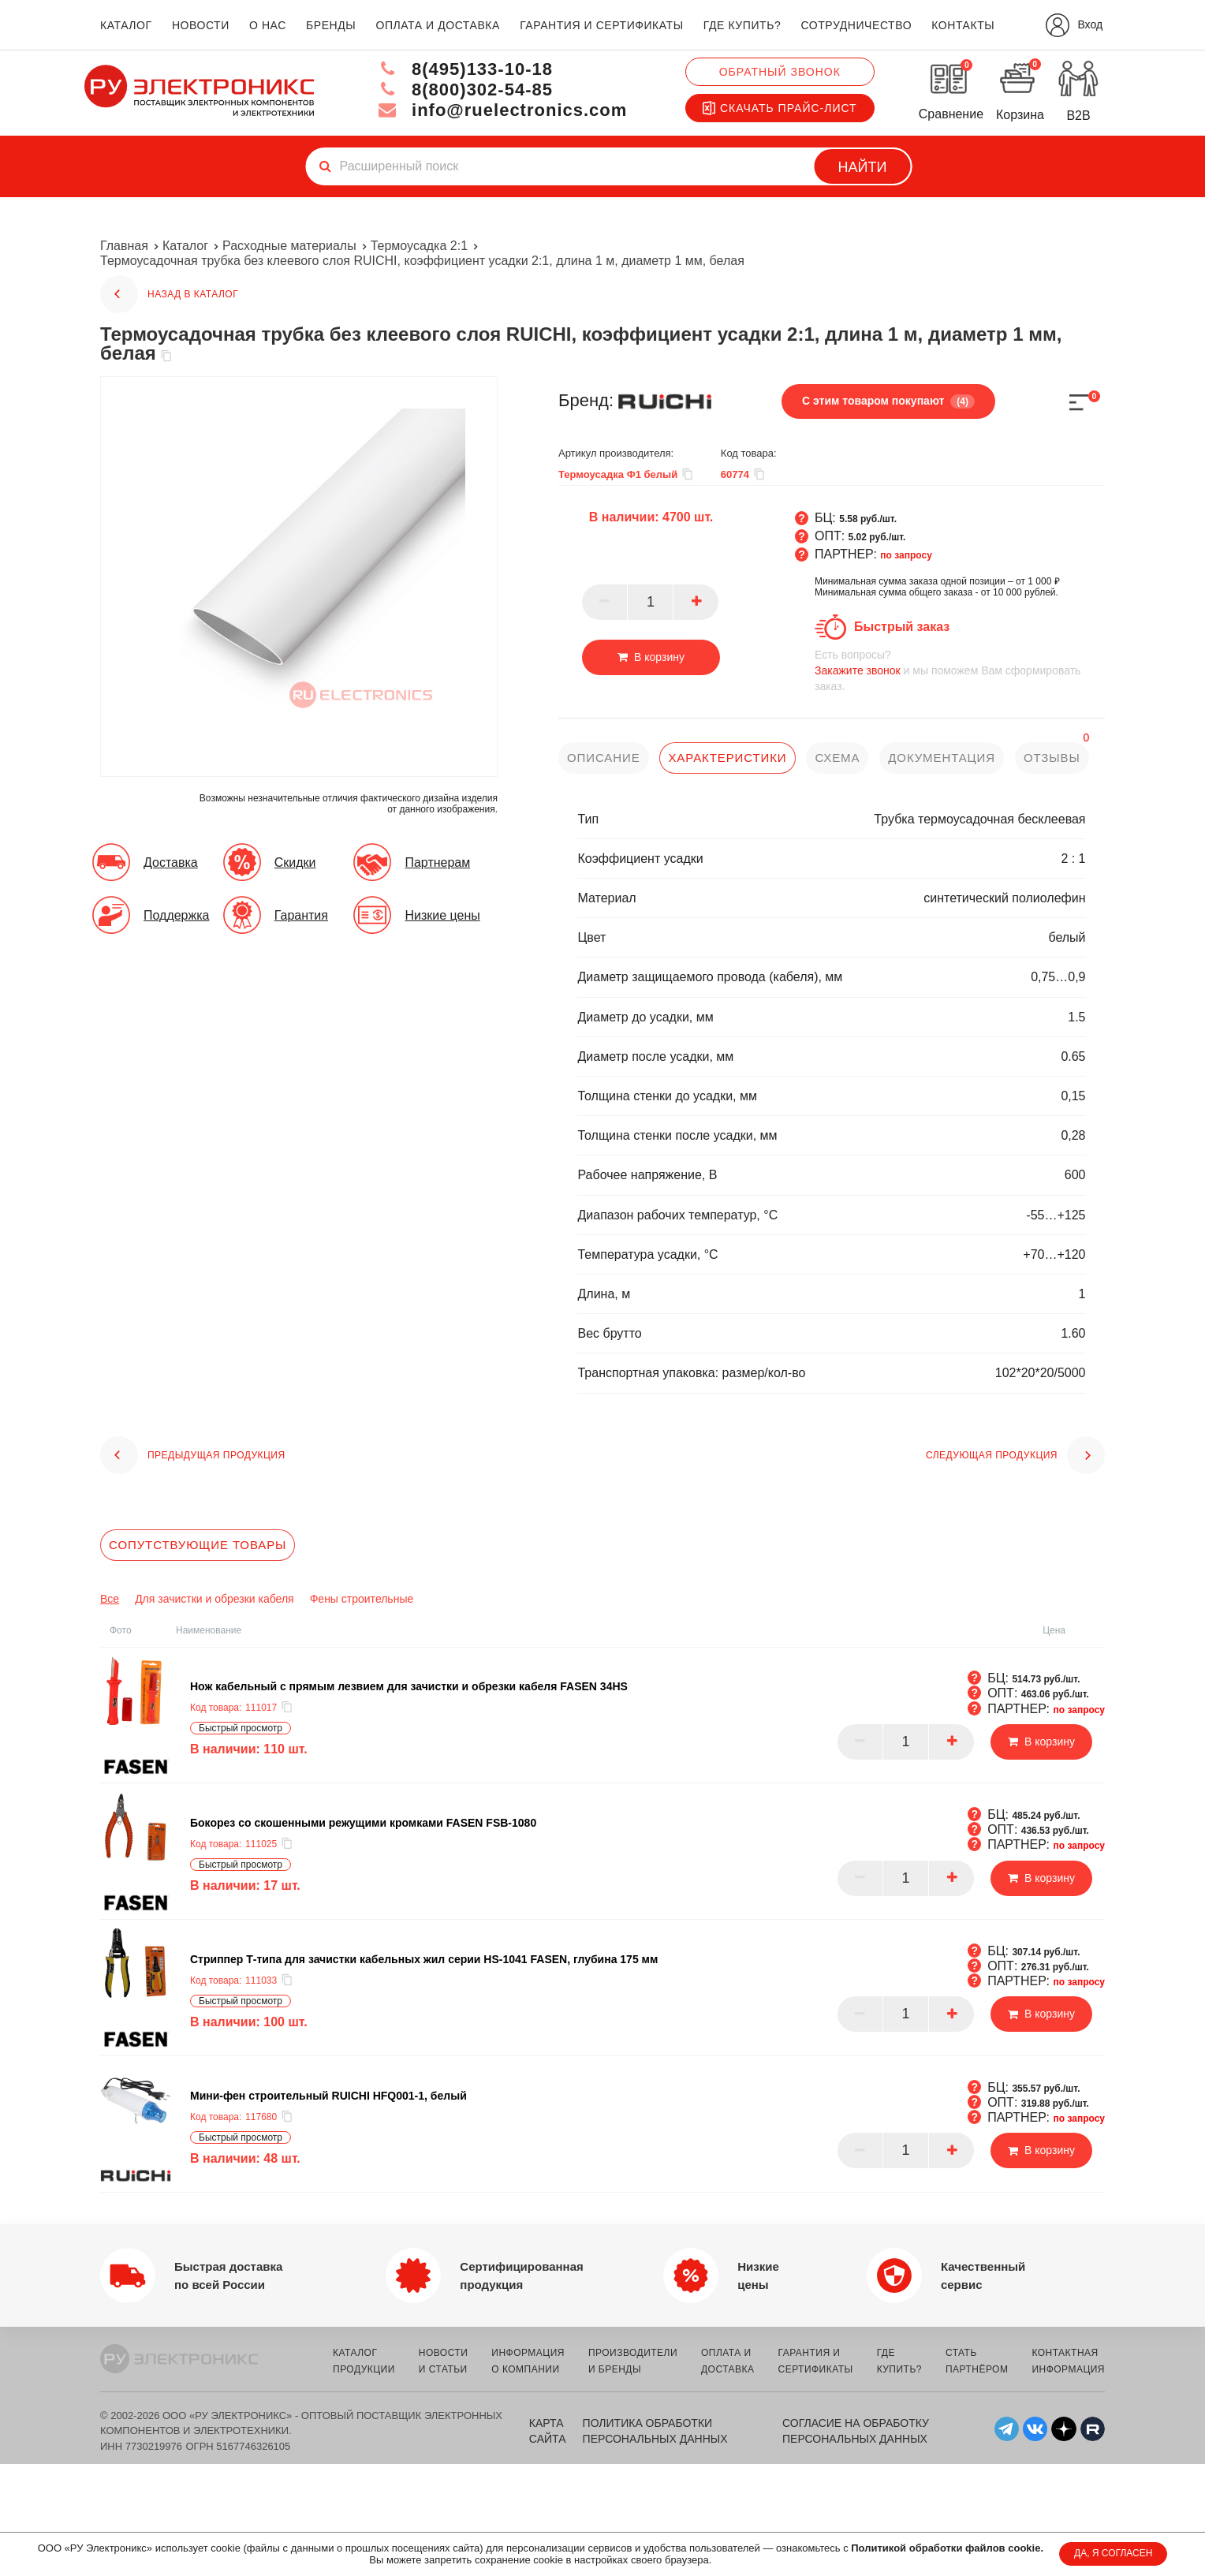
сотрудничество (856, 25)
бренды (331, 25)
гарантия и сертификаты (602, 25)
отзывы (1052, 757)
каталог (126, 25)
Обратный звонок (780, 71)
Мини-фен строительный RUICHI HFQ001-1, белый (328, 2095)
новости (200, 25)
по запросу (906, 555)
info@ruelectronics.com (503, 110)
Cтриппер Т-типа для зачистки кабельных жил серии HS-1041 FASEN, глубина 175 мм (424, 1959)
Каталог (185, 245)
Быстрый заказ (901, 626)
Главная (124, 245)
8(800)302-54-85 (465, 89)
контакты (962, 25)
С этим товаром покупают (888, 401)
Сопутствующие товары (197, 1544)
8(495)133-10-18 (465, 69)
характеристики (727, 757)
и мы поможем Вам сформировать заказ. (960, 670)
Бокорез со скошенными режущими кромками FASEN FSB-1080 (363, 1822)
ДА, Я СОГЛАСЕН (1113, 2553)
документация (941, 757)
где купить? (742, 25)
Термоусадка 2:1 (419, 245)
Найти (862, 167)
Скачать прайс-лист (780, 108)
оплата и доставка (437, 25)
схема (837, 757)
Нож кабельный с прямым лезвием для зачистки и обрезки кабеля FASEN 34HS (409, 1686)
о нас (267, 25)
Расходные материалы (289, 245)
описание (603, 757)
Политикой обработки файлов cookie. (947, 2548)
